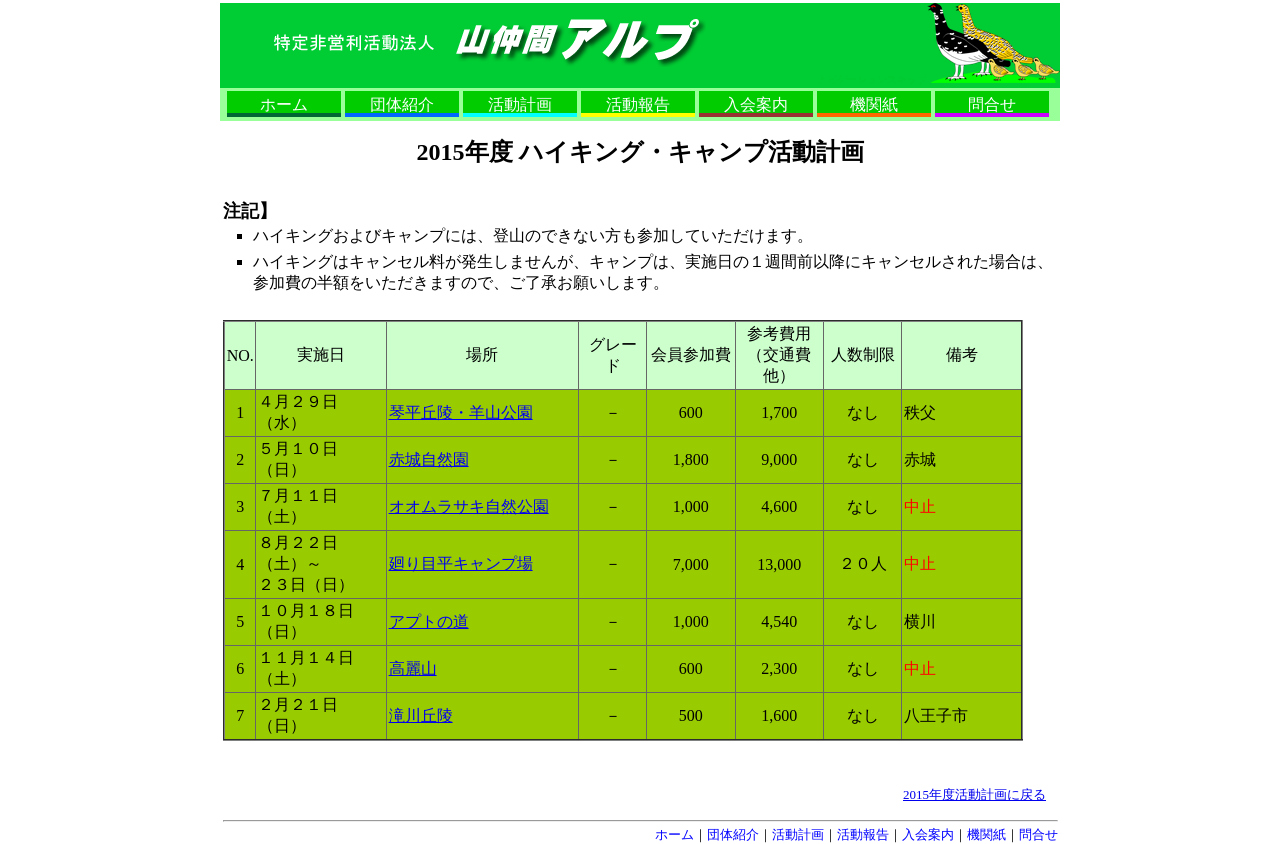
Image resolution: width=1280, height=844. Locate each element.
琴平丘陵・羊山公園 (461, 412)
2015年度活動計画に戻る (974, 794)
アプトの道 (429, 621)
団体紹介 (402, 104)
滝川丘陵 (421, 715)
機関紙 (874, 104)
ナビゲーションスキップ (872, 79)
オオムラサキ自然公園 (469, 506)
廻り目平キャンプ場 (461, 563)
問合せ (992, 104)
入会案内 (756, 104)
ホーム (284, 104)
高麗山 (413, 668)
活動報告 (638, 104)
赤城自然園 (429, 459)
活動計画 (520, 104)
